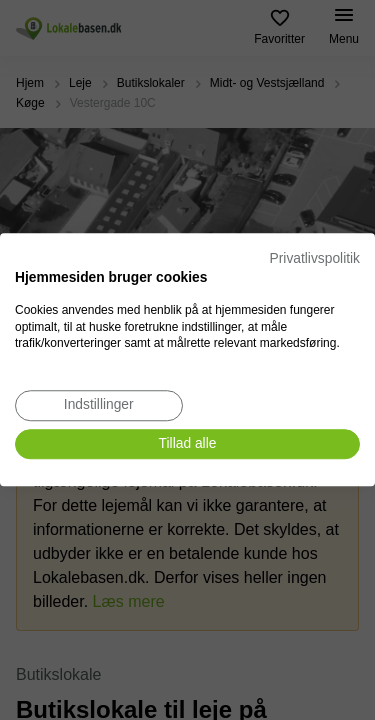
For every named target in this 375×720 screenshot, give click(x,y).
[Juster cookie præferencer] (99, 405)
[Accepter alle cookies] (187, 444)
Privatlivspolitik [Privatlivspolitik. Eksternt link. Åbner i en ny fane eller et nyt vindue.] (315, 258)
